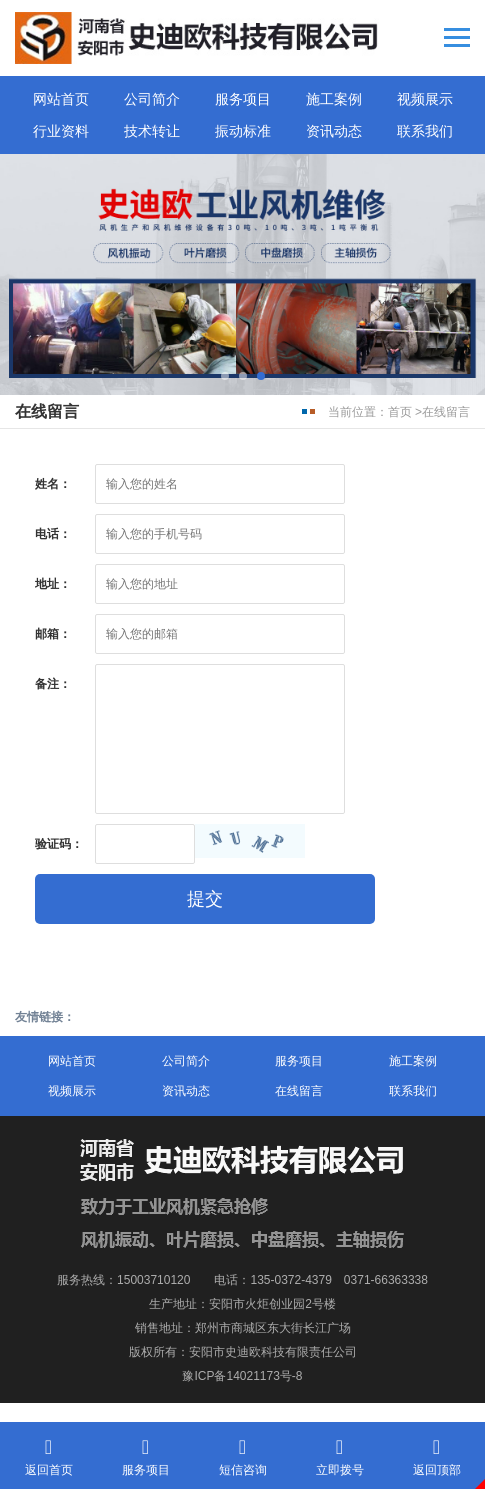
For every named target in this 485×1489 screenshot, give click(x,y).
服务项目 (243, 99)
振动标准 (243, 131)
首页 (400, 412)
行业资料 (61, 131)
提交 (205, 899)
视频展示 (425, 99)
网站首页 (61, 99)
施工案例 (334, 99)
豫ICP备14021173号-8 (242, 1376)
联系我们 (425, 131)
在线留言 (446, 412)
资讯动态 (334, 131)
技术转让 (152, 131)
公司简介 (152, 99)
